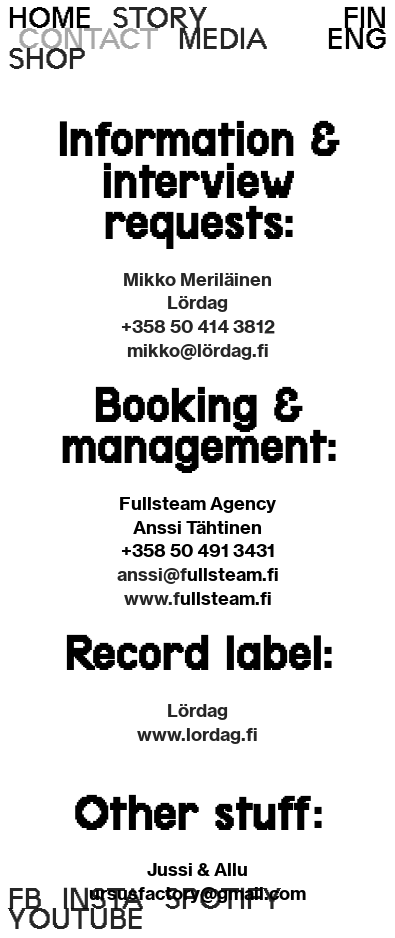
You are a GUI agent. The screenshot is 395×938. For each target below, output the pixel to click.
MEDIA (223, 38)
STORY (160, 17)
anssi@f (152, 574)
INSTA (103, 898)
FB (25, 898)
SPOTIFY (223, 898)
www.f (152, 598)
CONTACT (88, 38)
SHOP (47, 58)
